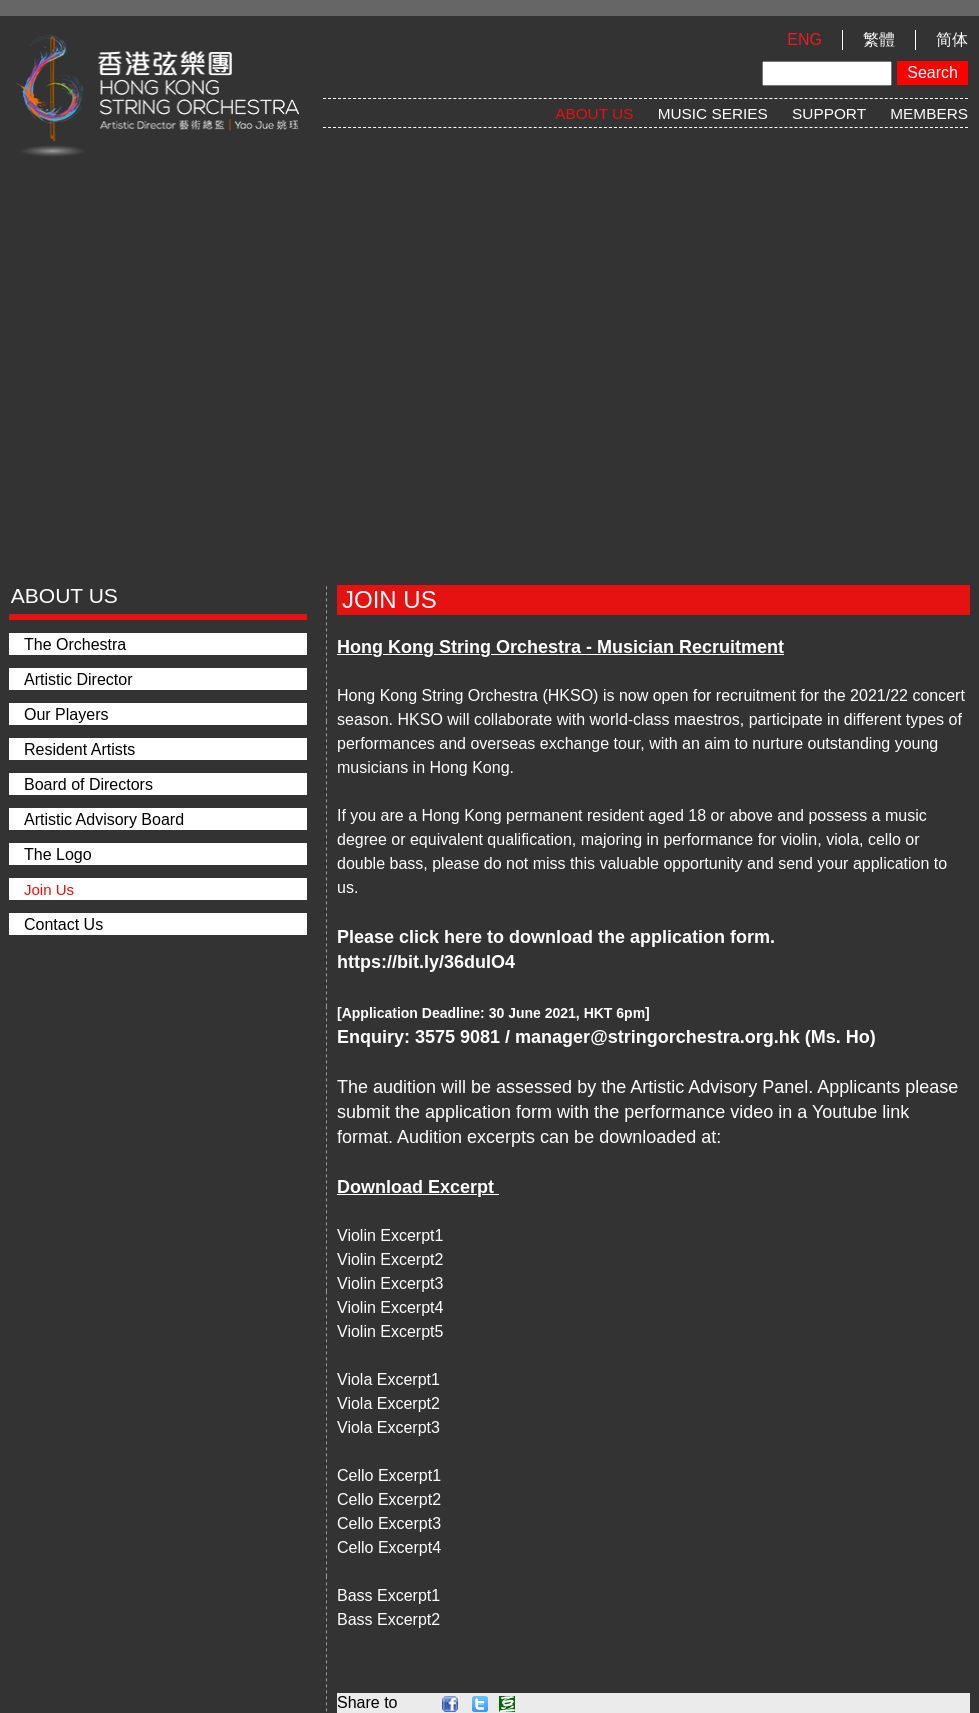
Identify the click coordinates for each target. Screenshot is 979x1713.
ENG (804, 39)
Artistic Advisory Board (104, 819)
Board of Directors (88, 784)
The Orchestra (75, 644)
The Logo (58, 854)
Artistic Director (78, 679)
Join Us (49, 889)
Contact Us (63, 924)
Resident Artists (79, 749)
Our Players (66, 714)
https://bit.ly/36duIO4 (426, 962)
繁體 (879, 39)
